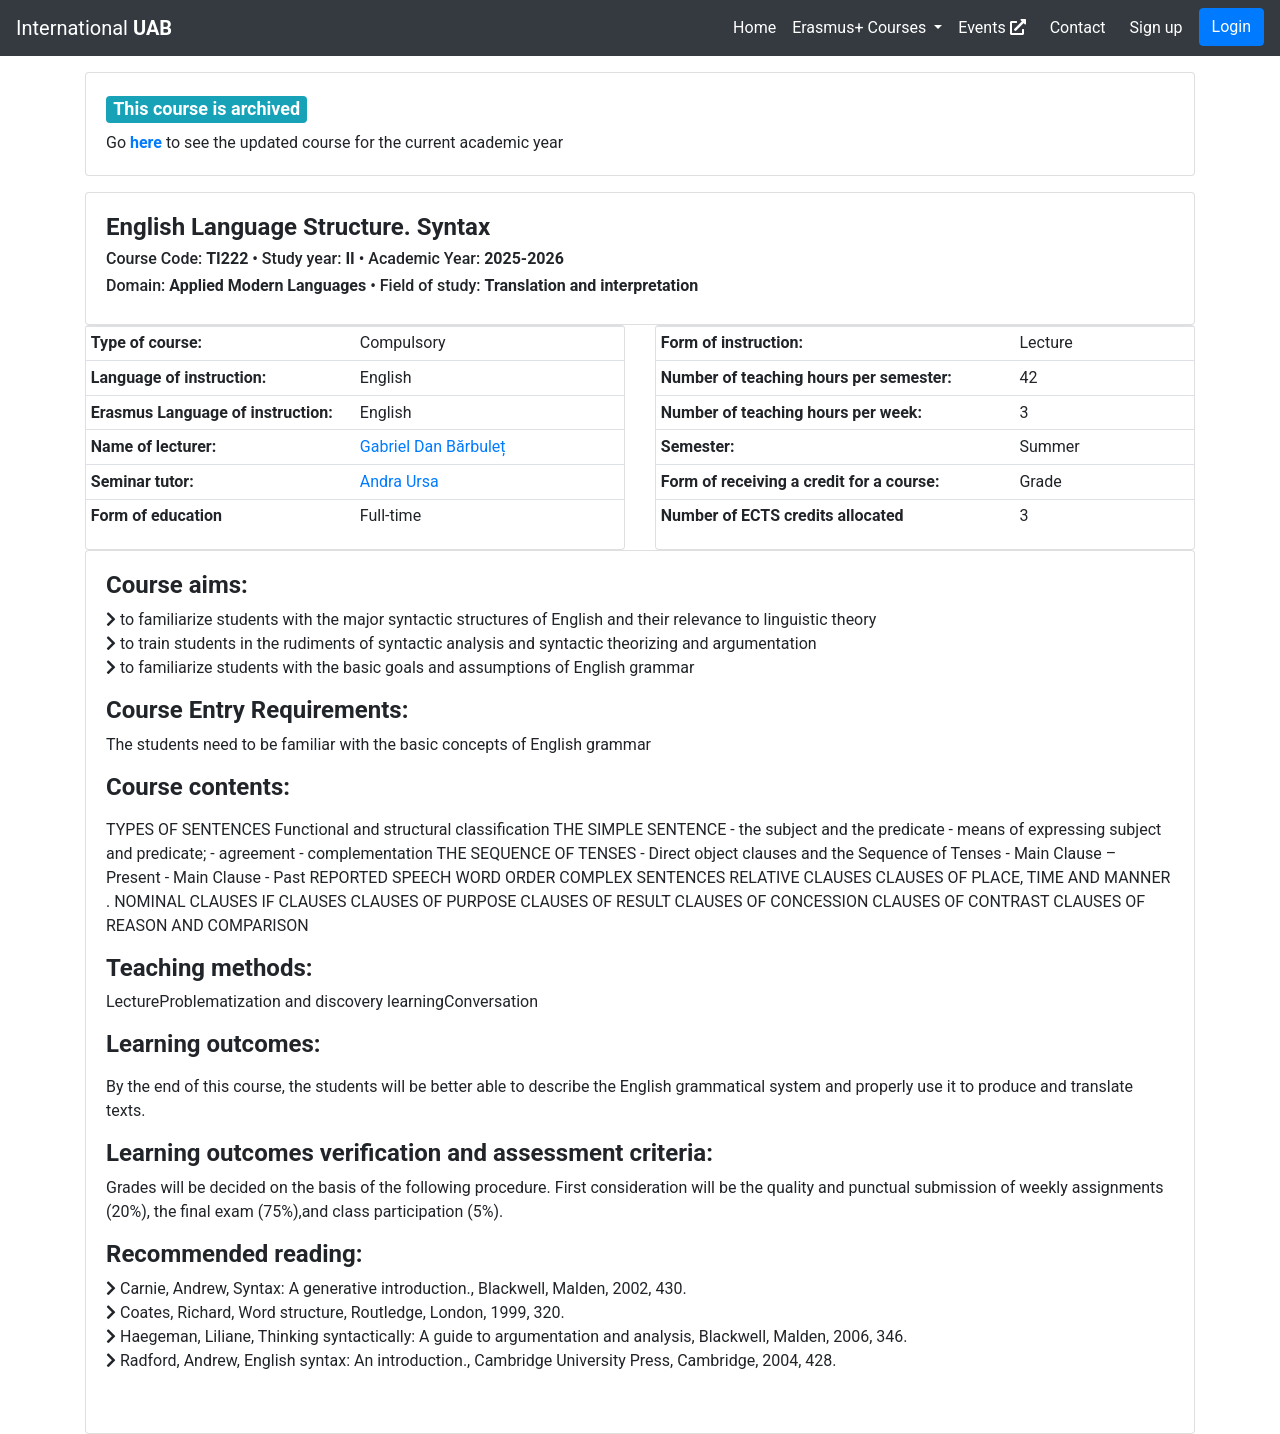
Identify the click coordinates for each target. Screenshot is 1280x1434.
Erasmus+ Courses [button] (861, 27)
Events (991, 27)
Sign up (1156, 27)
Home (754, 27)
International (94, 28)
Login (1231, 26)
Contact (1078, 27)
